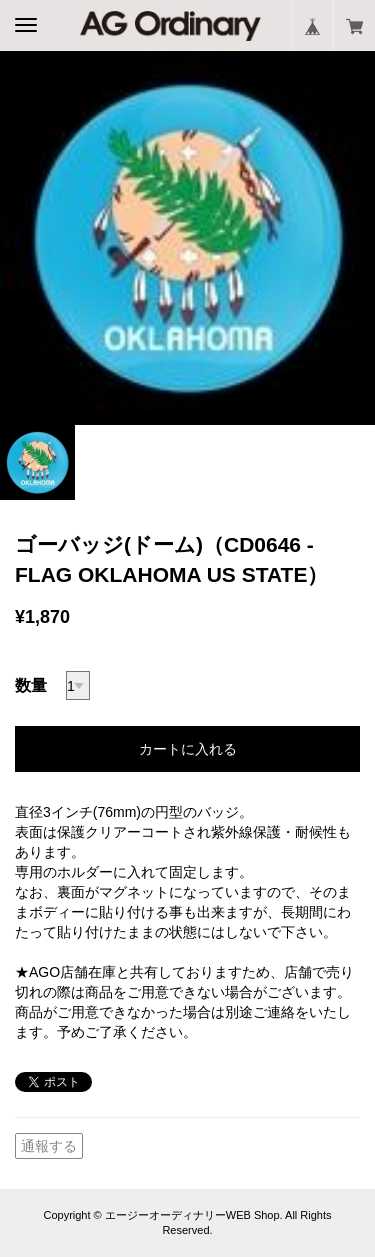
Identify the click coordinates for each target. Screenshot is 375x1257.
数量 (31, 685)
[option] (187, 237)
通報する (49, 1146)
